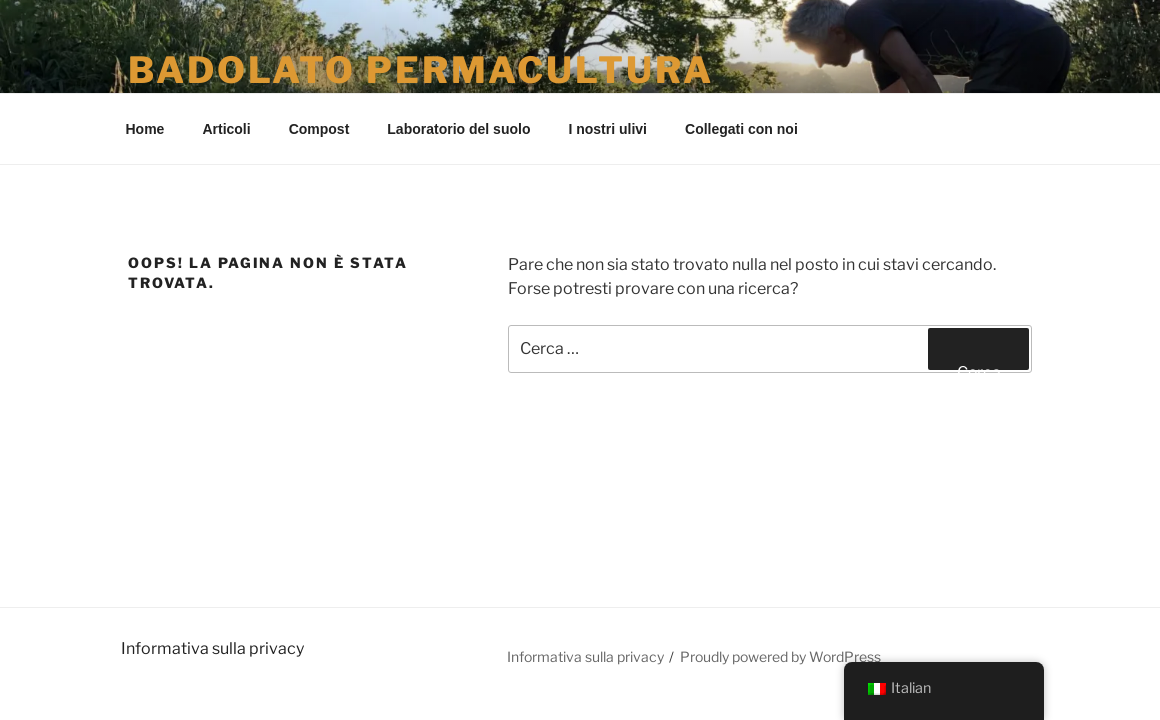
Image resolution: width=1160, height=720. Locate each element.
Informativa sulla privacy (585, 656)
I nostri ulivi (607, 129)
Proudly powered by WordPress (780, 656)
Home (145, 129)
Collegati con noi (741, 129)
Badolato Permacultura (420, 70)
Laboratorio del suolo (458, 129)
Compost (319, 129)
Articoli (226, 129)
